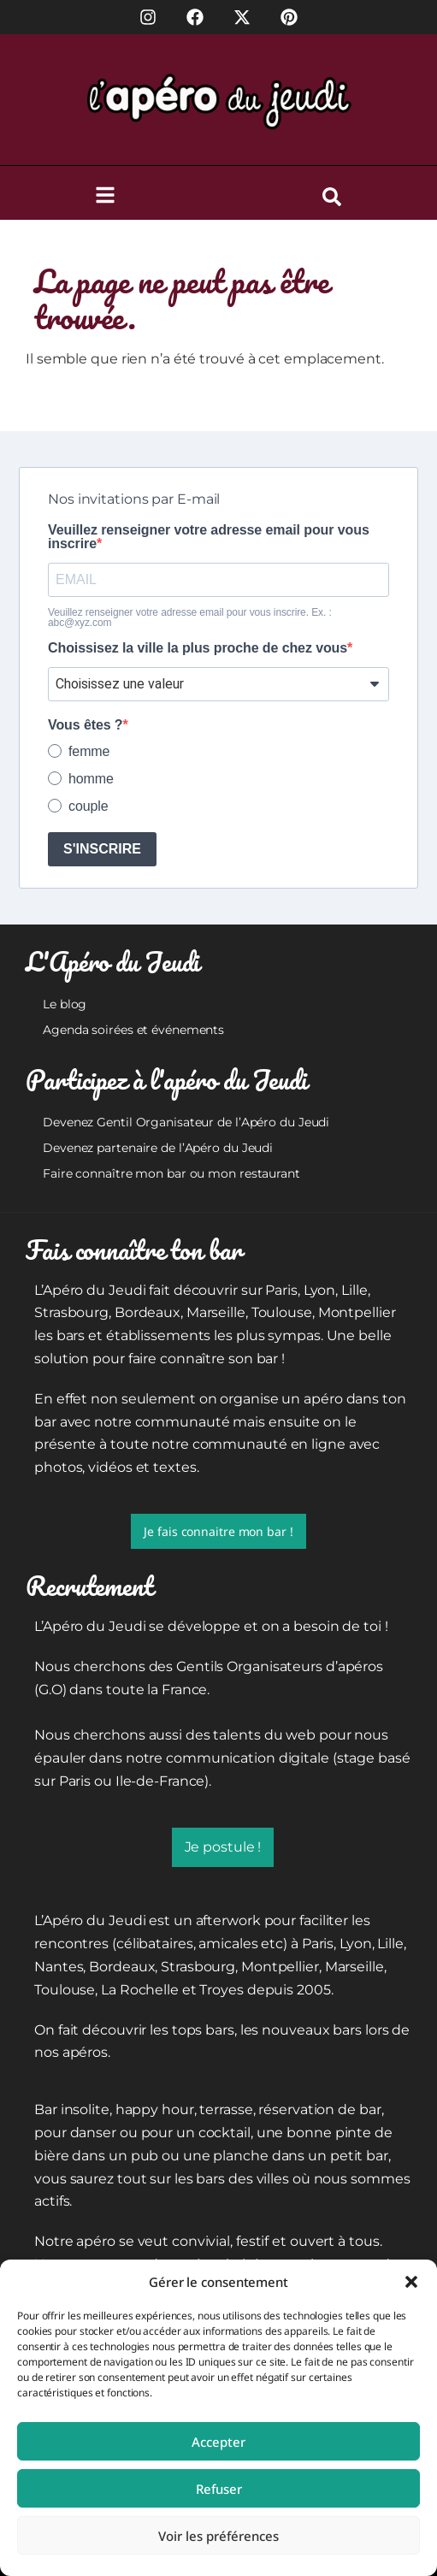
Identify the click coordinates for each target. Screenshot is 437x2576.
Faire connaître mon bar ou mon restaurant (171, 1173)
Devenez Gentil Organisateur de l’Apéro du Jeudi (186, 1122)
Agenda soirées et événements (133, 1029)
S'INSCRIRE (102, 849)
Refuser (219, 2488)
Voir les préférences (218, 2535)
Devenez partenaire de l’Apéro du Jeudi (158, 1147)
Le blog (64, 1004)
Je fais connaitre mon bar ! (218, 1531)
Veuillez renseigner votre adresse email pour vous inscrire (208, 537)
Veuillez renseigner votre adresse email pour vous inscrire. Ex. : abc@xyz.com (190, 617)
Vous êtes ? (85, 725)
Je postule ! (223, 1847)
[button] (411, 2281)
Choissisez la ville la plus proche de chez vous (197, 648)
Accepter (218, 2441)
